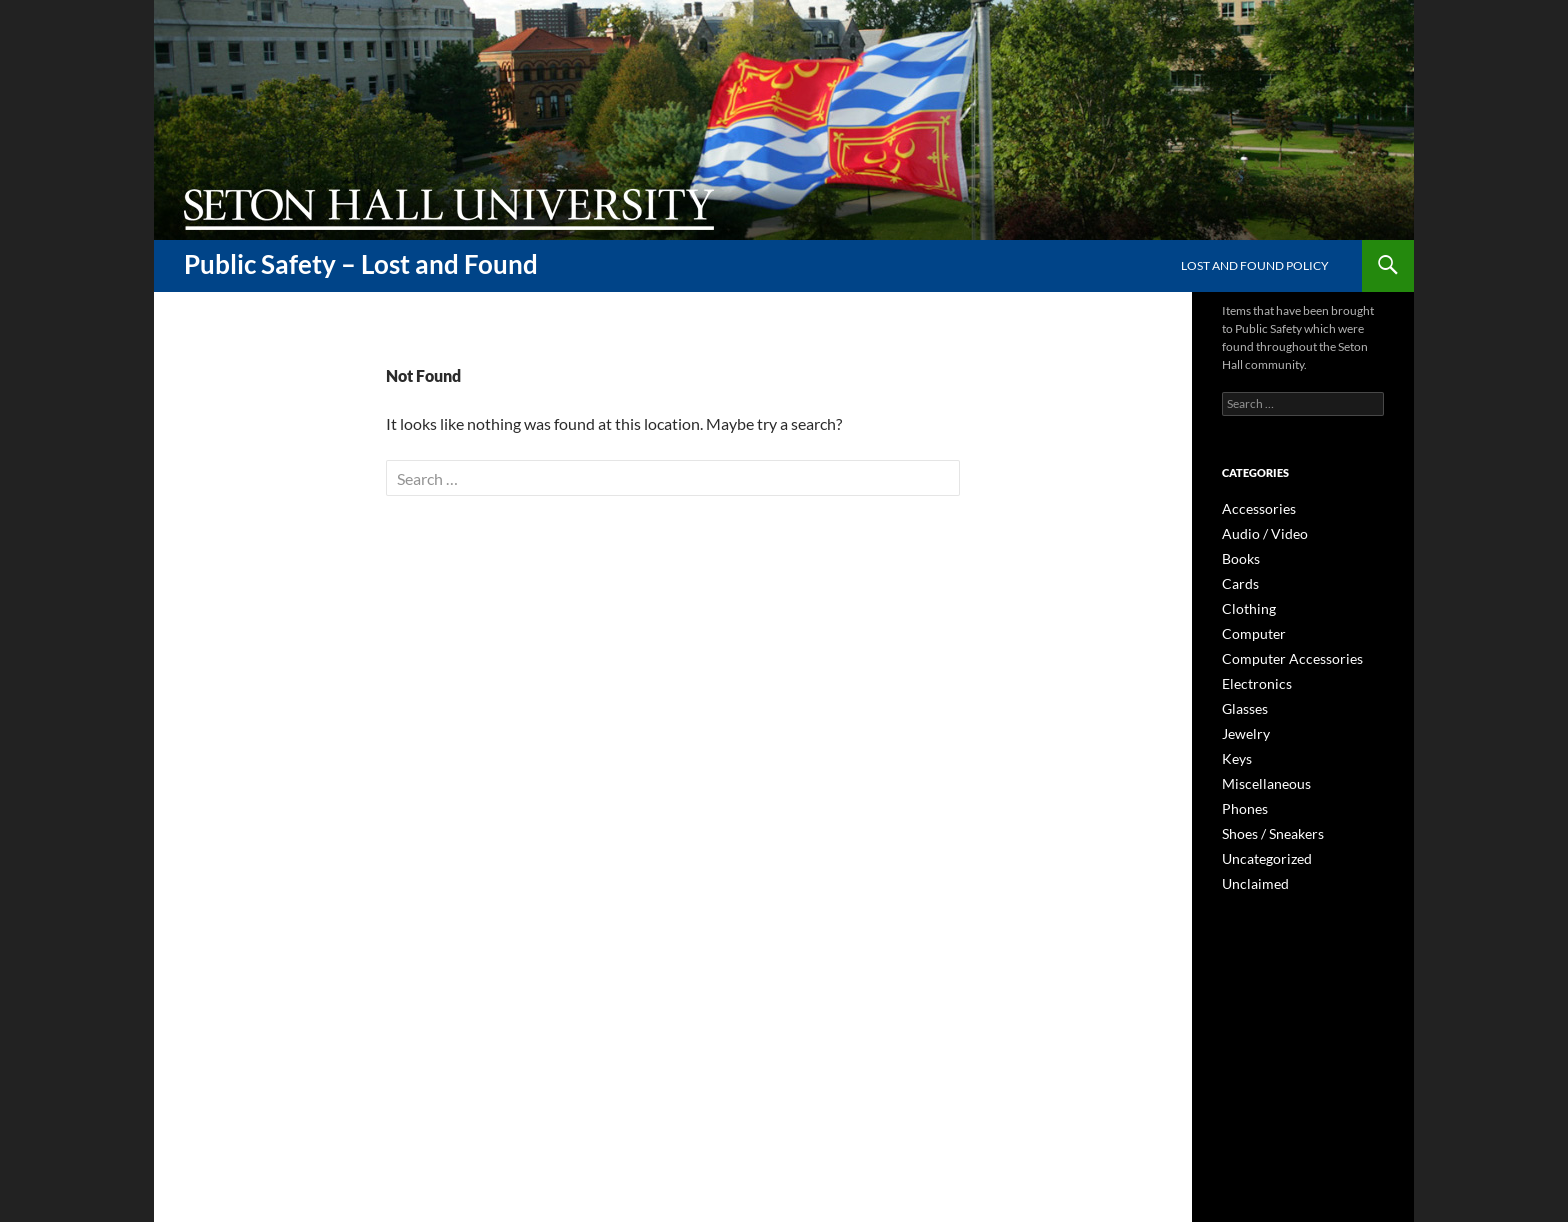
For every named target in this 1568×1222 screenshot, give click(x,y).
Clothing (1244, 604)
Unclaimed (1250, 868)
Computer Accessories (1281, 652)
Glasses (1241, 700)
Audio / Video (1257, 532)
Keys (1234, 748)
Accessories (1253, 508)
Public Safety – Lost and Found (361, 264)
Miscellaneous (1259, 772)
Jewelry (1242, 724)
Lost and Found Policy (1255, 265)
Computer (1249, 628)
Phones (1241, 796)
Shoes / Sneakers (1265, 820)
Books (1238, 556)
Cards (1237, 580)
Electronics (1251, 676)
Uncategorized (1261, 844)
